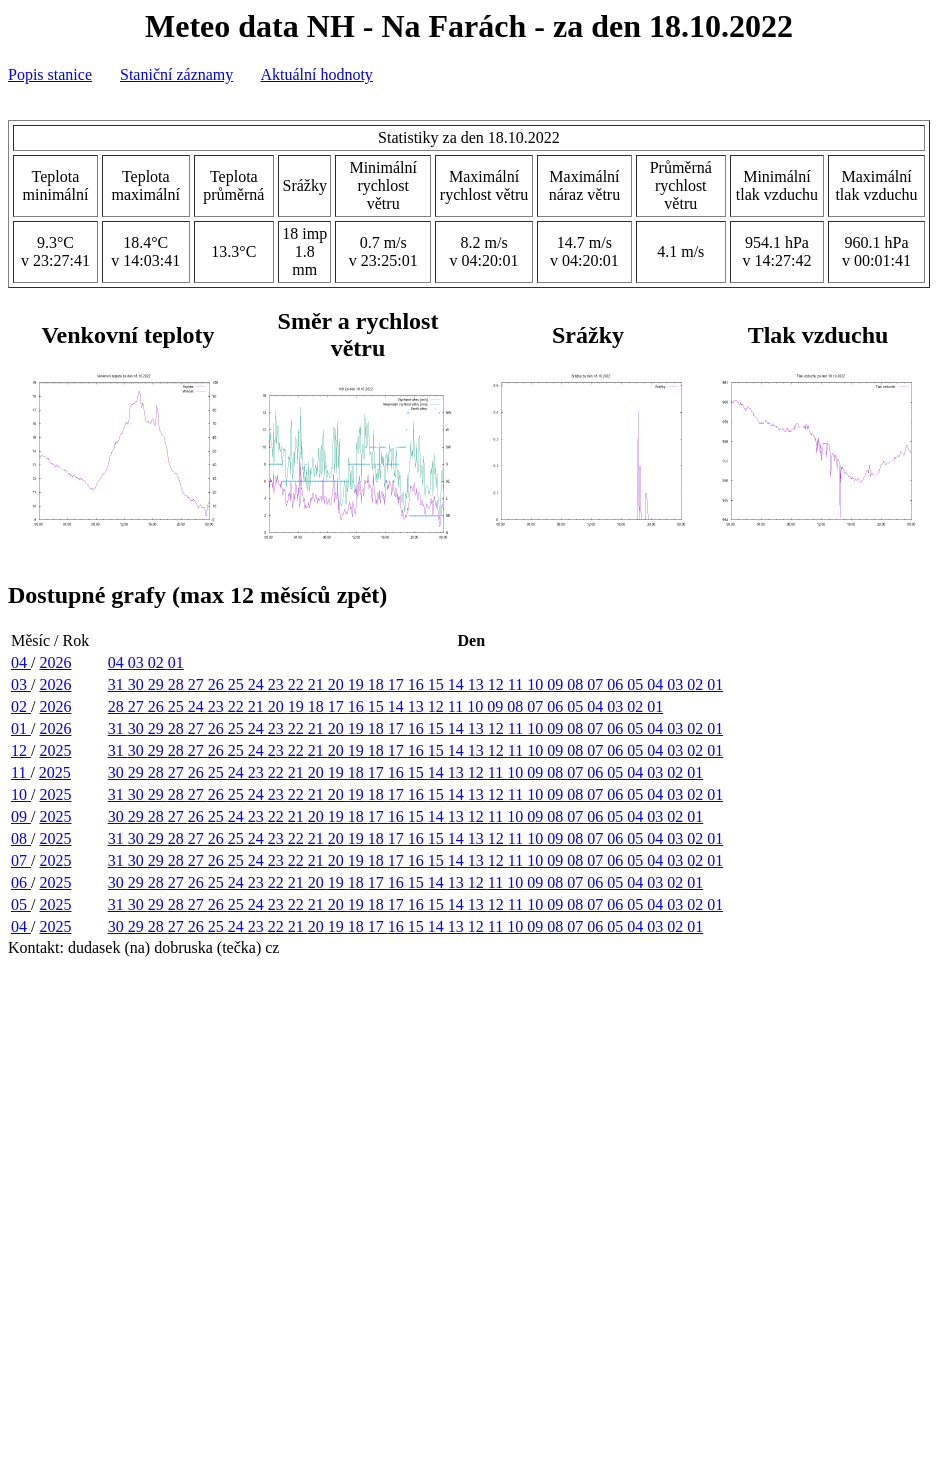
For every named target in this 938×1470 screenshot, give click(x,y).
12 (498, 684)
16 (418, 684)
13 (478, 684)
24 (258, 684)
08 (577, 684)
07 (597, 684)
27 (198, 684)
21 (318, 684)
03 (138, 662)
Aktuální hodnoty (316, 74)
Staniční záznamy (176, 74)
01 (176, 662)
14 (458, 684)
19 (358, 684)
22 (298, 684)
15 (438, 684)
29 (158, 684)
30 (138, 684)
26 (218, 684)
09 (557, 684)
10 (537, 684)
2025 (55, 750)
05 (637, 684)
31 (118, 684)
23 (278, 684)
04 (21, 662)
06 (617, 684)
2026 (55, 662)
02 (158, 662)
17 (398, 684)
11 (517, 684)
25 (238, 684)
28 (178, 684)
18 (378, 684)
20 (338, 684)
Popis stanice (50, 74)
